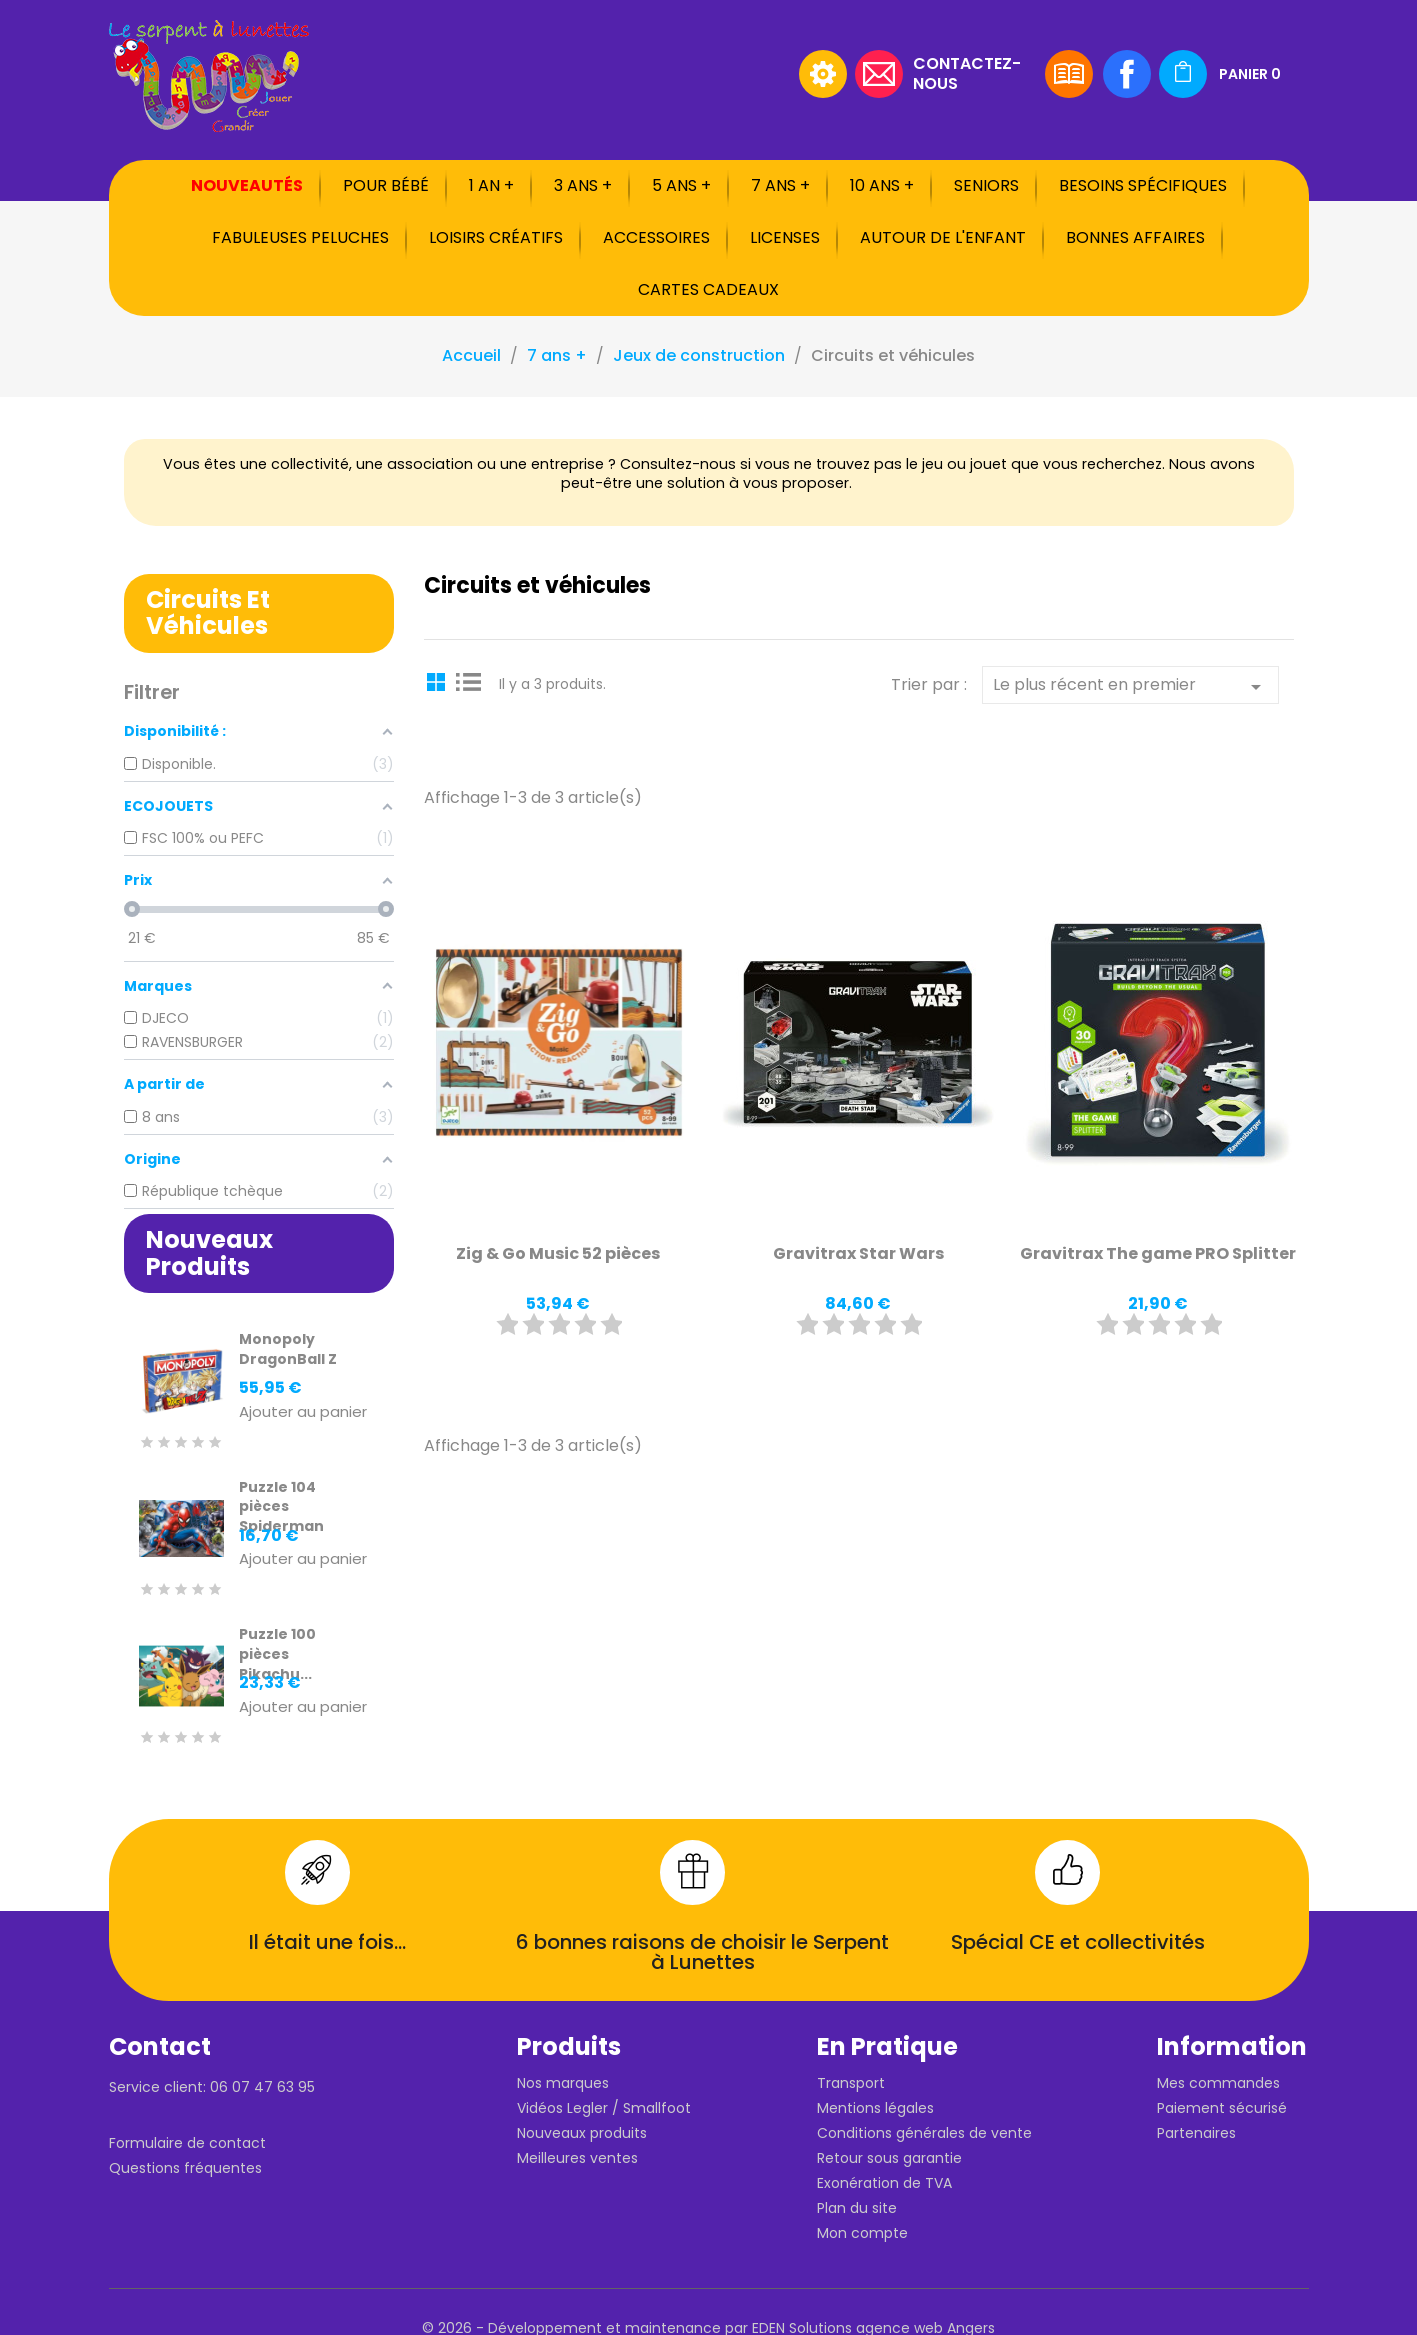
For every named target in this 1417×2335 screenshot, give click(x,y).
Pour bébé (386, 185)
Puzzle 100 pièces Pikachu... (277, 1654)
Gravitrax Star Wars (858, 1253)
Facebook (1127, 74)
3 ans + (583, 185)
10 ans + (882, 185)
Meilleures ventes (577, 2158)
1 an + (491, 185)
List (469, 681)
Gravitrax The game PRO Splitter (1158, 1253)
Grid (439, 681)
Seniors (986, 185)
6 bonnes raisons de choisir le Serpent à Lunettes (702, 1952)
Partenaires (1196, 2133)
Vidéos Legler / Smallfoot (604, 2108)
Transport (851, 2083)
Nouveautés (247, 185)
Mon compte (862, 2233)
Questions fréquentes (185, 2168)
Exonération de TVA (884, 2183)
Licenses (785, 237)
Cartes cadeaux (708, 289)
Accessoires (656, 237)
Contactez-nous (967, 72)
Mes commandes (1218, 2083)
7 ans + (780, 185)
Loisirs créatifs (496, 237)
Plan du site (857, 2208)
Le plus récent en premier (1130, 686)
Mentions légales (875, 2108)
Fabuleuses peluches (300, 237)
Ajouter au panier (303, 1412)
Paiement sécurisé (1222, 2108)
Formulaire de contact (187, 2143)
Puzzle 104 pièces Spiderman (281, 1507)
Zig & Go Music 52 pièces (558, 1253)
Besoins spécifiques (1143, 185)
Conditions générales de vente (924, 2133)
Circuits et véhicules (208, 612)
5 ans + (681, 185)
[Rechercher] (664, 74)
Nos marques (563, 2083)
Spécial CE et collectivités (1078, 1942)
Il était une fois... (327, 1942)
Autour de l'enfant (943, 237)
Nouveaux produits (582, 2133)
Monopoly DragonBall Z (288, 1349)
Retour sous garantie (889, 2158)
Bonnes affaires (1135, 237)
